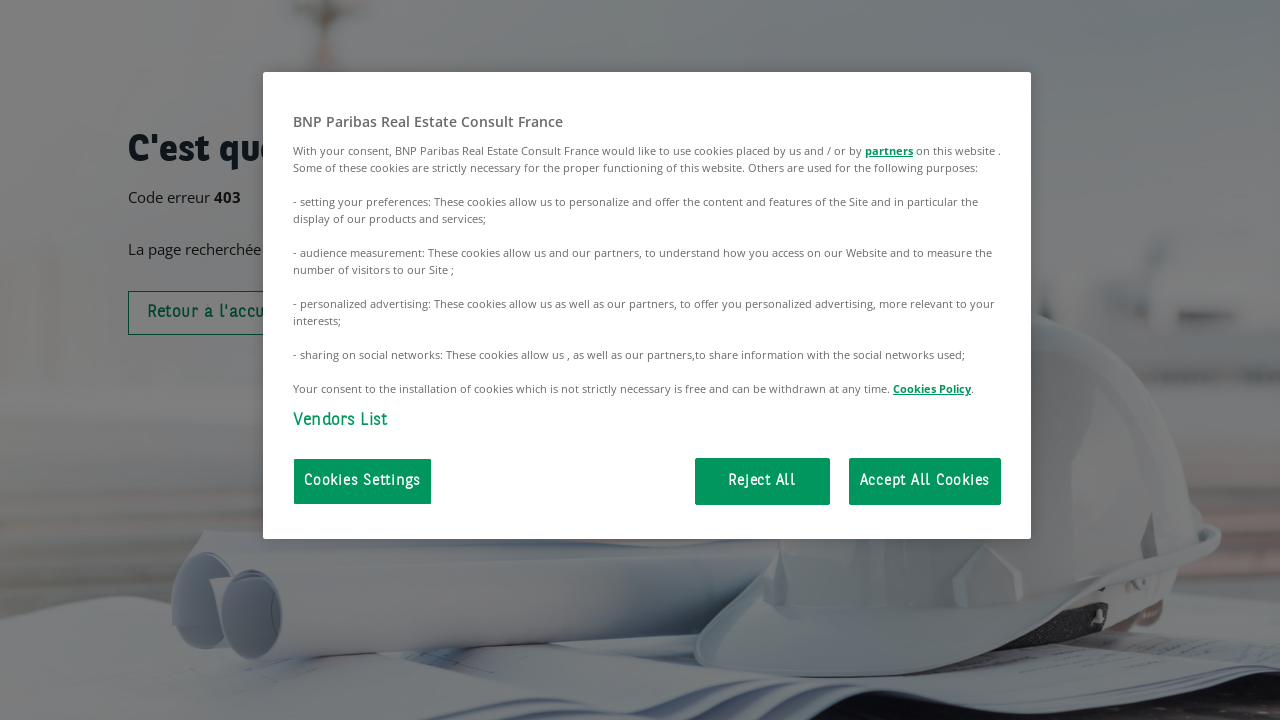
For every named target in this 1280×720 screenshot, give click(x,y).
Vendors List (340, 420)
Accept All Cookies (925, 481)
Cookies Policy (932, 388)
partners (889, 150)
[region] (647, 305)
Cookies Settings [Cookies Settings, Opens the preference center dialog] (362, 481)
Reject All (762, 481)
